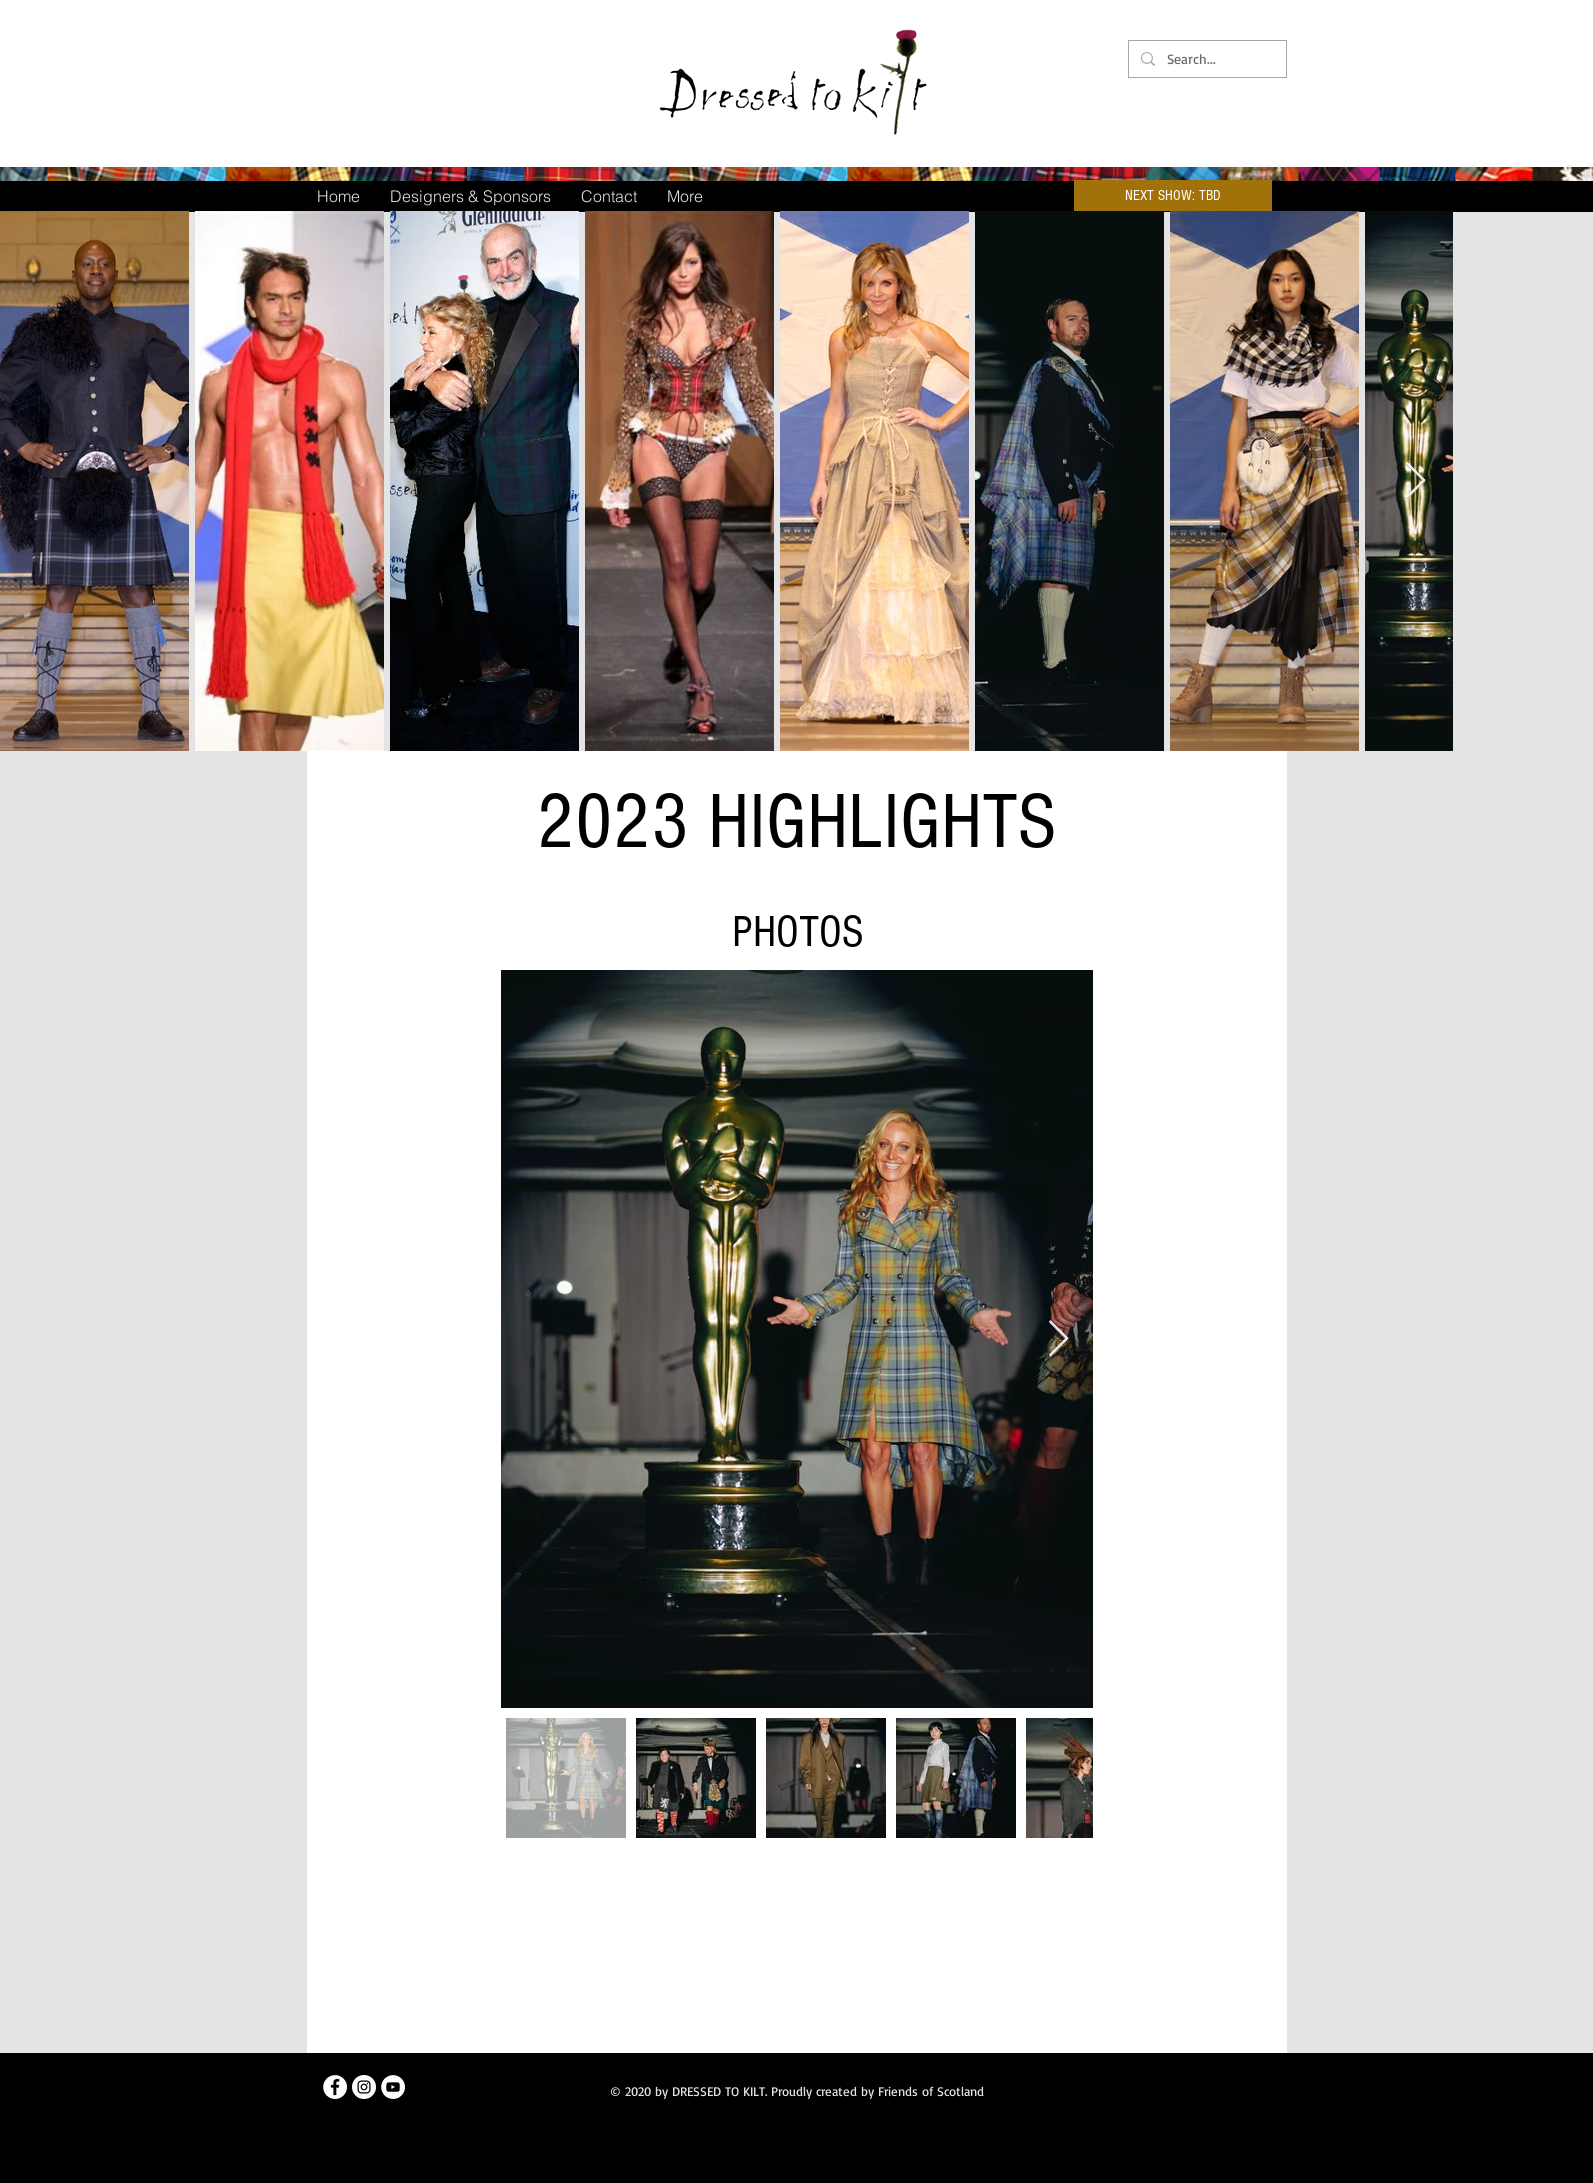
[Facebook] (335, 2087)
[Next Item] (1415, 481)
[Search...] (1205, 59)
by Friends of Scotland (922, 2091)
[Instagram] (364, 2087)
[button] (1173, 195)
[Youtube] (393, 2087)
